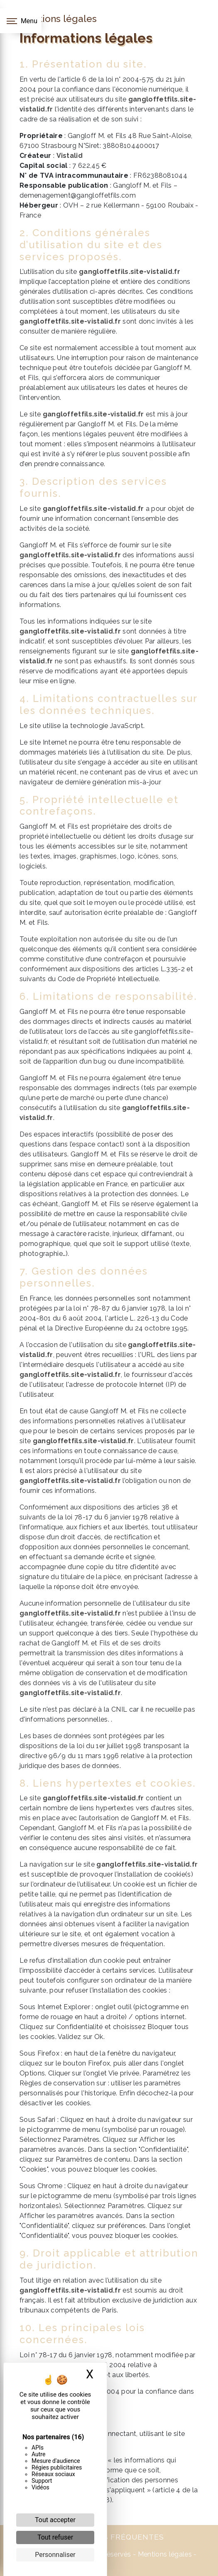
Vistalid (69, 156)
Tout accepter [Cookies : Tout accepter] (55, 2520)
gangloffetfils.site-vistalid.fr (129, 272)
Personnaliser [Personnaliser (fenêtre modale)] (55, 2555)
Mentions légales (163, 2554)
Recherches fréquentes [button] (109, 2536)
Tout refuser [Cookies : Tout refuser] (55, 2537)
